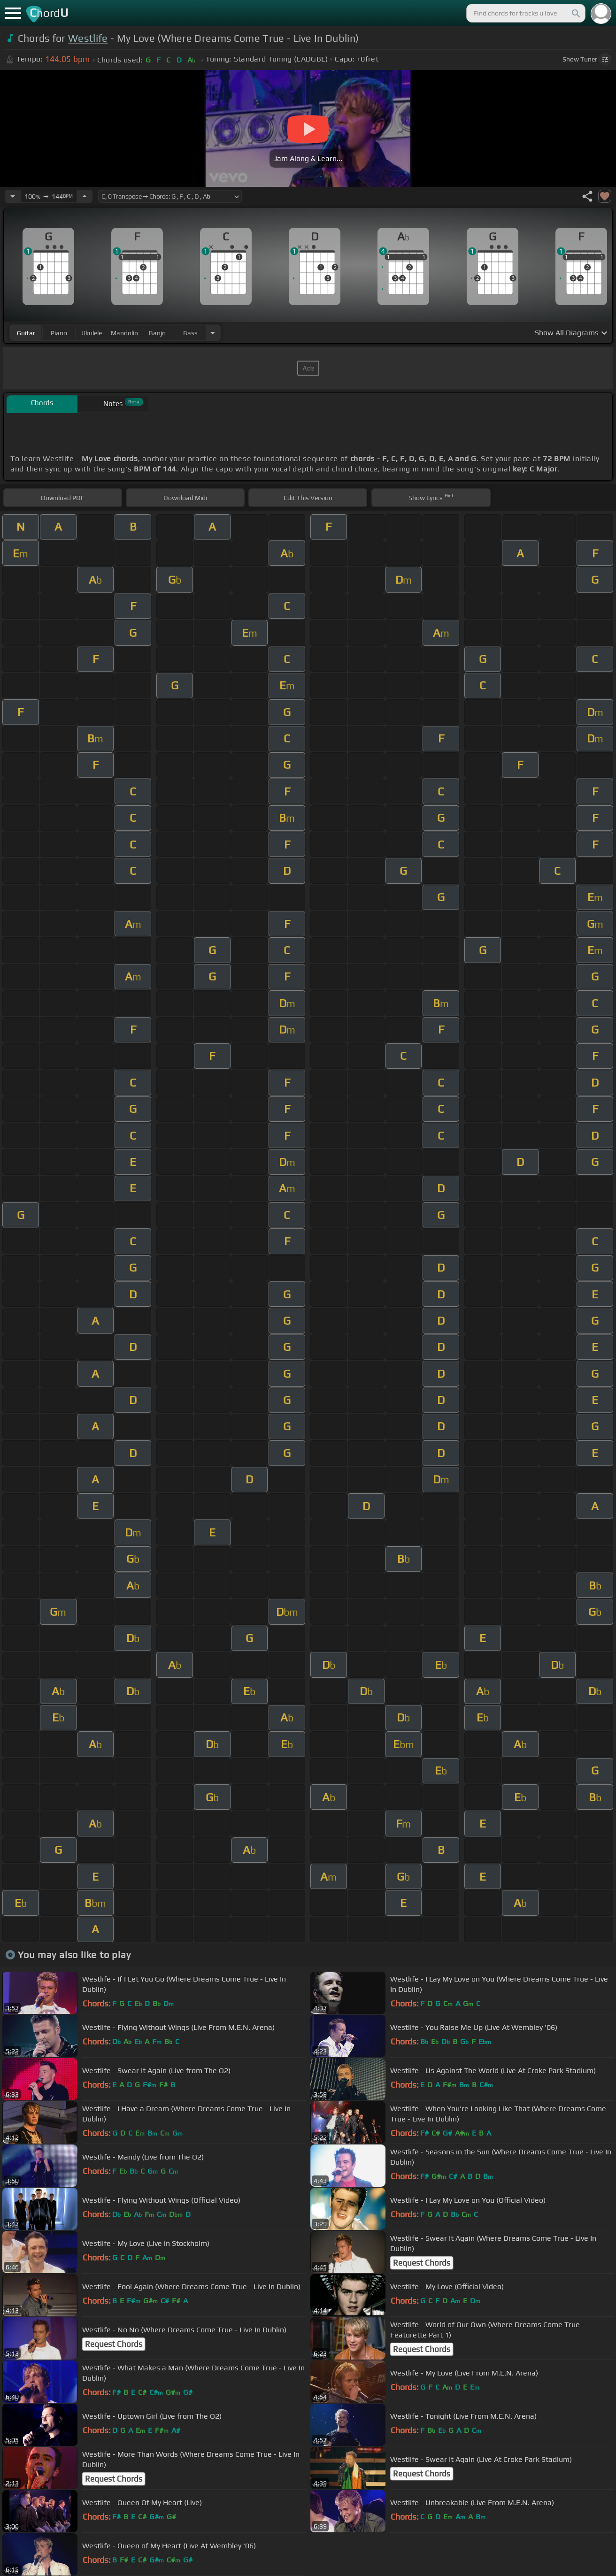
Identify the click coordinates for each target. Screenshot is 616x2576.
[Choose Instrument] (213, 332)
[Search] (575, 13)
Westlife (88, 38)
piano (59, 333)
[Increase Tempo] (84, 196)
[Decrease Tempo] (13, 196)
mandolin (124, 333)
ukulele (91, 333)
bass (190, 333)
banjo (157, 333)
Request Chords (421, 2262)
